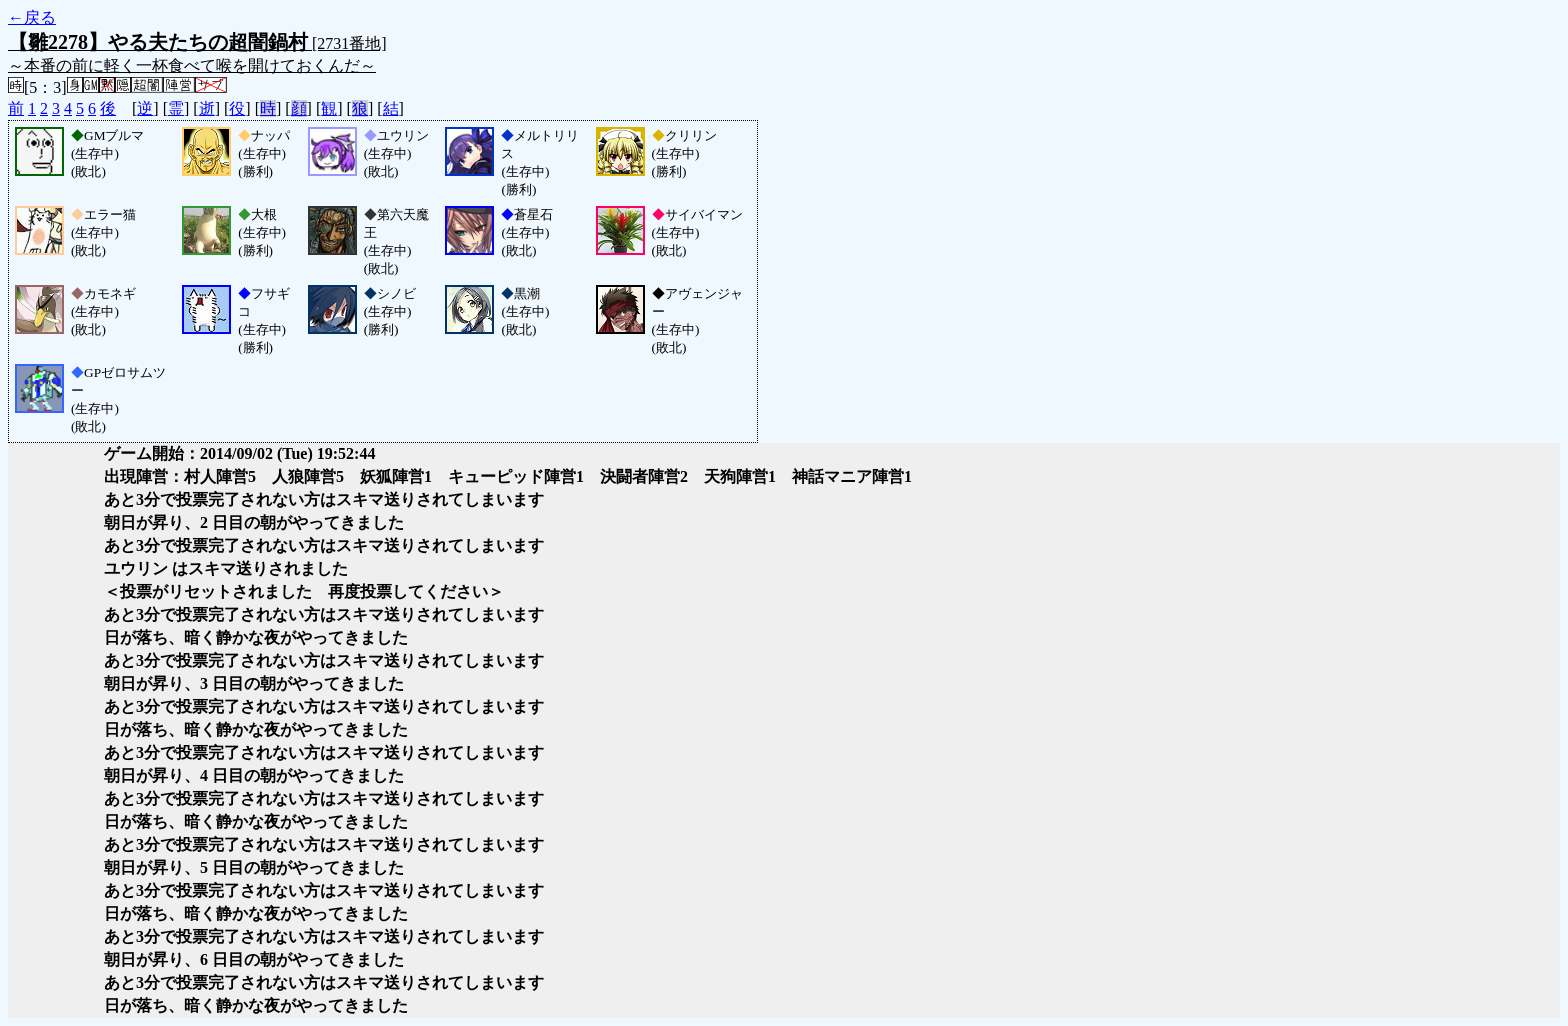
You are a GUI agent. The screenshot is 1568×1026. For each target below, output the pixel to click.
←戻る (32, 17)
